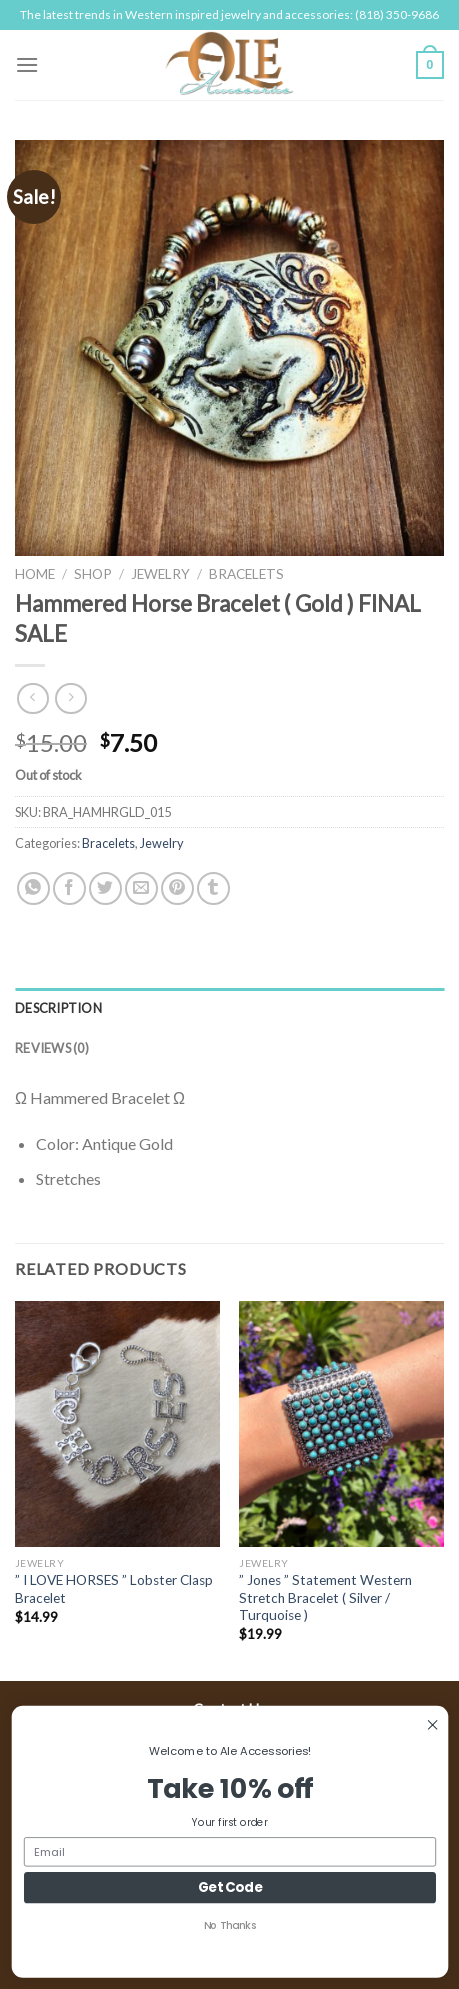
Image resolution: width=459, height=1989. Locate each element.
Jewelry (160, 574)
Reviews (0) (52, 1048)
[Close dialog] (431, 1724)
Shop (93, 574)
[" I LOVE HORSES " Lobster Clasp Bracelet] (117, 1424)
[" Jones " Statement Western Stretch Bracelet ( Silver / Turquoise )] (341, 1424)
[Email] (230, 1851)
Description (58, 1008)
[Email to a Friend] (141, 888)
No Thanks (229, 1925)
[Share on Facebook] (69, 888)
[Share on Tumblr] (213, 888)
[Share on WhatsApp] (33, 888)
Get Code (229, 1887)
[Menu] (27, 64)
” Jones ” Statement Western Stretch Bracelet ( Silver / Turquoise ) (325, 1597)
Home (35, 574)
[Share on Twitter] (105, 888)
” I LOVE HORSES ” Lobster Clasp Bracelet (114, 1589)
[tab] (229, 1008)
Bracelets (246, 574)
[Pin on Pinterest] (177, 888)
